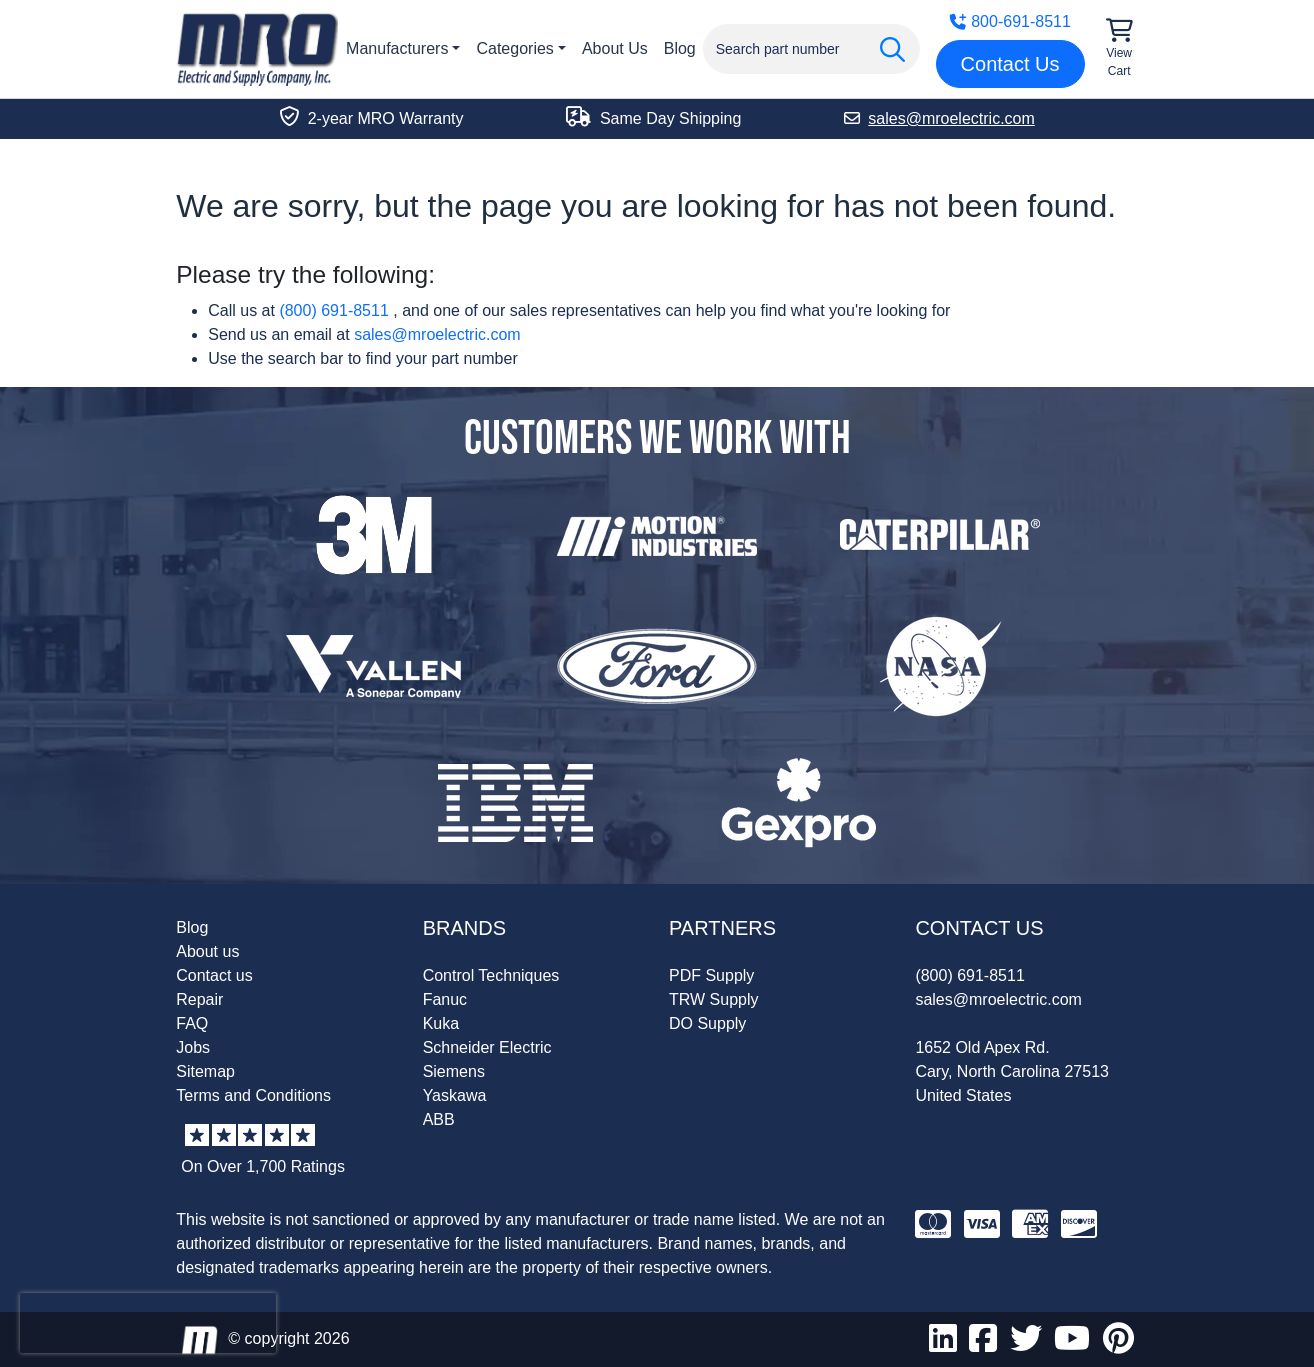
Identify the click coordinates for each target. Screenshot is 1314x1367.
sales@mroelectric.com (437, 334)
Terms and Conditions (253, 1095)
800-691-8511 (1010, 21)
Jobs (193, 1047)
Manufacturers (397, 48)
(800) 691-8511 (333, 310)
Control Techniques (491, 975)
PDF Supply (711, 975)
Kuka (441, 1023)
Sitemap (205, 1071)
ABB (439, 1119)
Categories (514, 48)
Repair (199, 999)
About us (207, 951)
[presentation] (148, 1323)
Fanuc (445, 999)
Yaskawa (455, 1095)
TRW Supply (714, 999)
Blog (680, 48)
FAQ (192, 1023)
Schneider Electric (487, 1047)
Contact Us (1010, 64)
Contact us (214, 975)
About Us (615, 48)
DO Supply (707, 1023)
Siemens (454, 1071)
